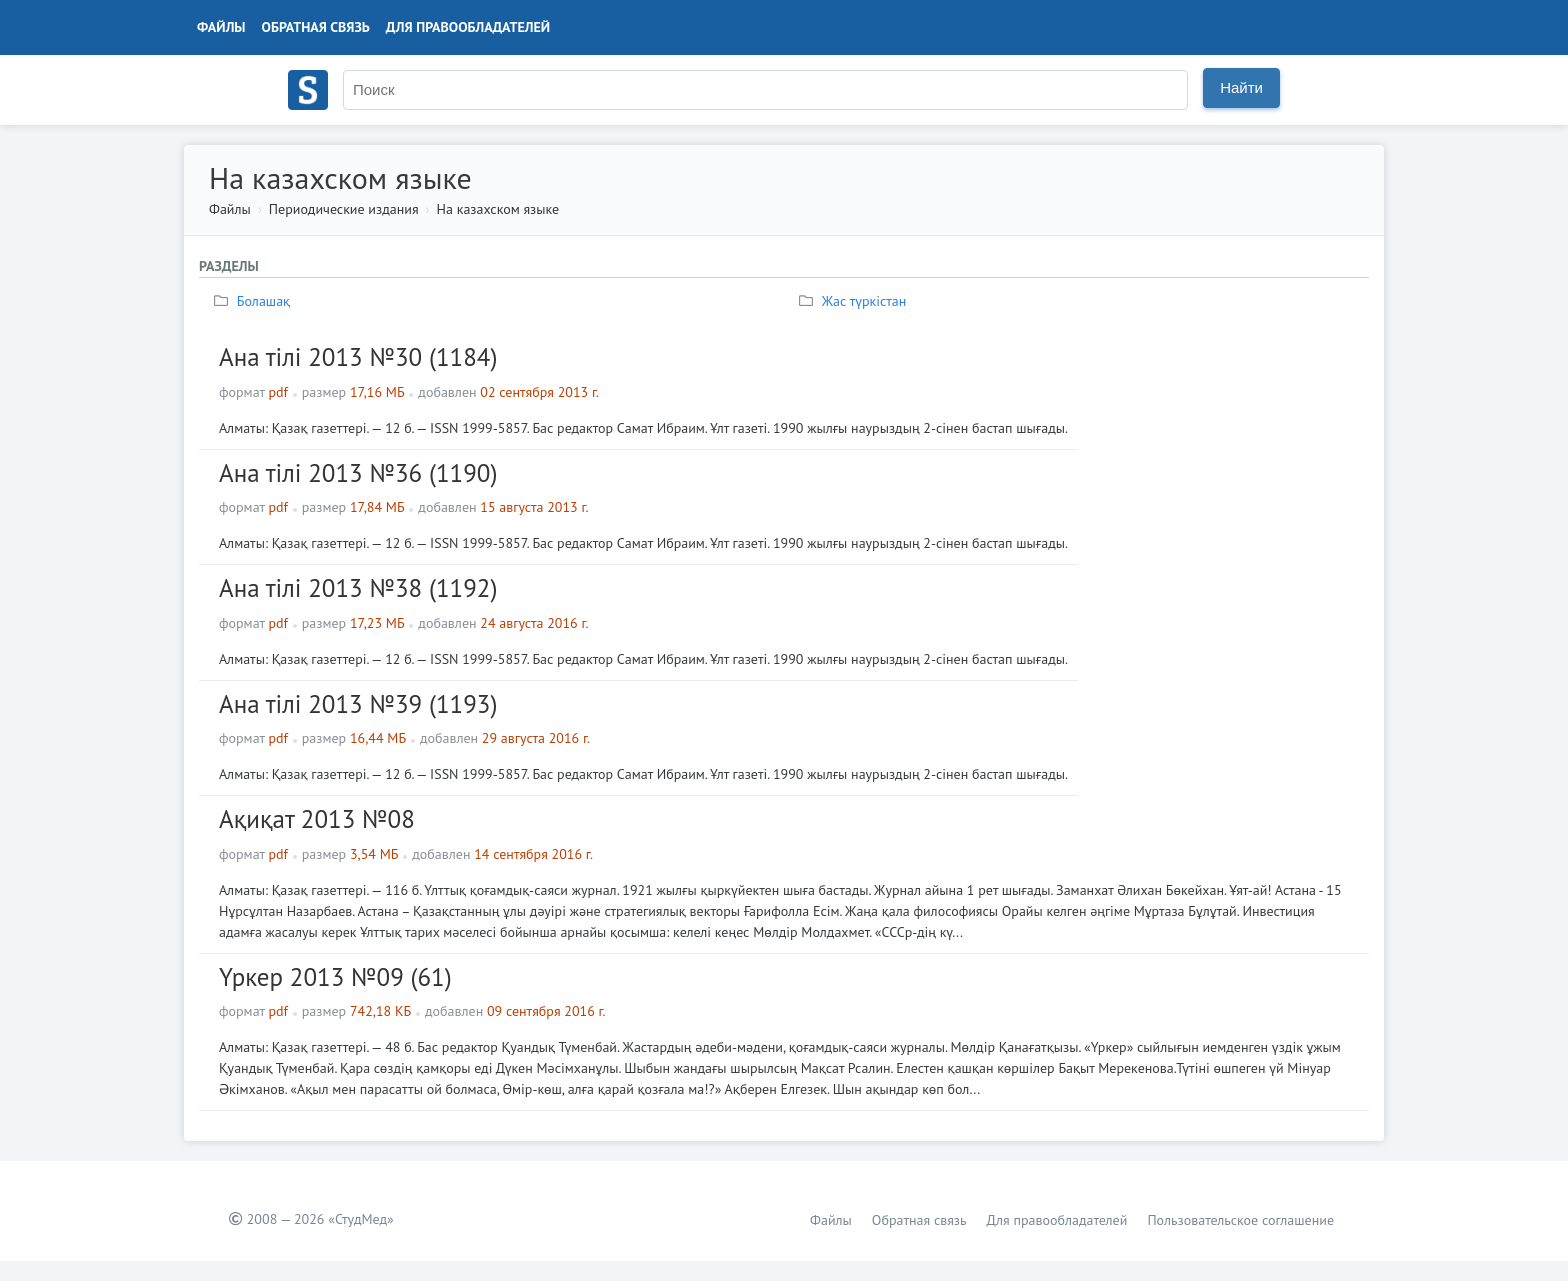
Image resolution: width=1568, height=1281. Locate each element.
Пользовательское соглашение (1240, 1220)
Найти (1241, 87)
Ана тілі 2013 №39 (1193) (358, 704)
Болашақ (254, 301)
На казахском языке (498, 209)
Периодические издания (344, 209)
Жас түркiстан (855, 301)
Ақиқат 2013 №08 (317, 819)
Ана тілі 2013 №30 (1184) (358, 357)
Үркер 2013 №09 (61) (335, 977)
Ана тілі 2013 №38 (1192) (358, 588)
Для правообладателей (468, 27)
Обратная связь (316, 27)
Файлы (221, 27)
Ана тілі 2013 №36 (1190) (358, 473)
